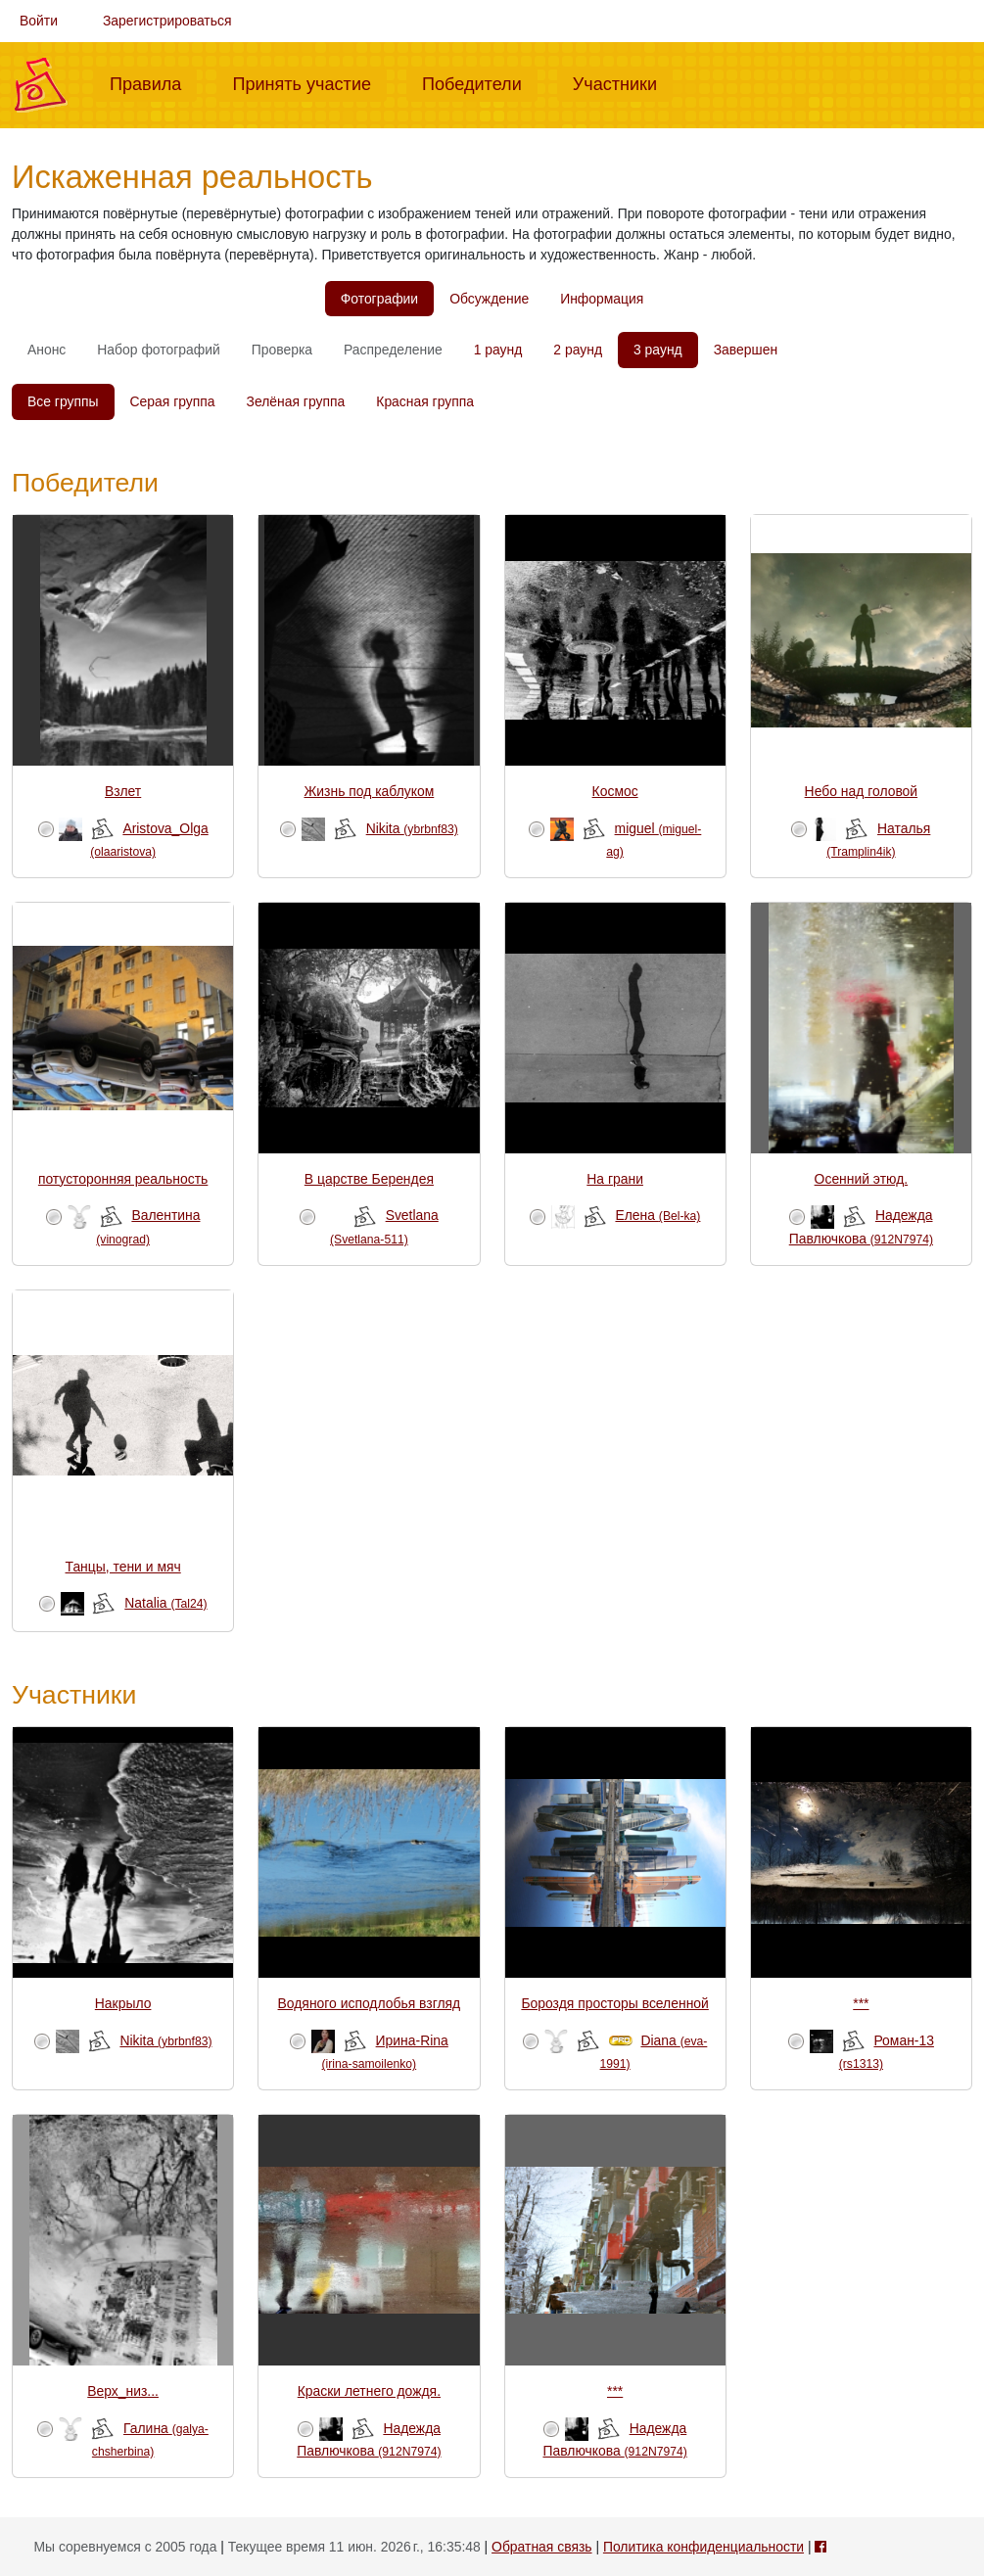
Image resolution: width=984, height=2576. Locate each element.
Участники (623, 82)
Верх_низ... (123, 2391)
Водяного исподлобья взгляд (369, 2003)
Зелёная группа (296, 401)
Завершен (745, 349)
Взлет (123, 791)
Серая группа (172, 401)
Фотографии (379, 298)
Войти (39, 20)
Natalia (165, 1603)
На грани (614, 1179)
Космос (615, 791)
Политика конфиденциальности (703, 2546)
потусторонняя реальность (123, 1179)
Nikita (412, 828)
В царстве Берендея (369, 1179)
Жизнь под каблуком (369, 791)
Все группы (63, 401)
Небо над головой (861, 791)
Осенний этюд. (862, 1179)
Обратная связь (541, 2546)
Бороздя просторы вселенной (614, 2003)
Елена (657, 1215)
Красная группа (425, 401)
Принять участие (309, 82)
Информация (601, 298)
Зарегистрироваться (167, 20)
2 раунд (577, 349)
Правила (153, 82)
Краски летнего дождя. (369, 2391)
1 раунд (498, 349)
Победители (480, 82)
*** (860, 2003)
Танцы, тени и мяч (123, 1566)
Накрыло (123, 2003)
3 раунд (657, 349)
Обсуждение (489, 298)
